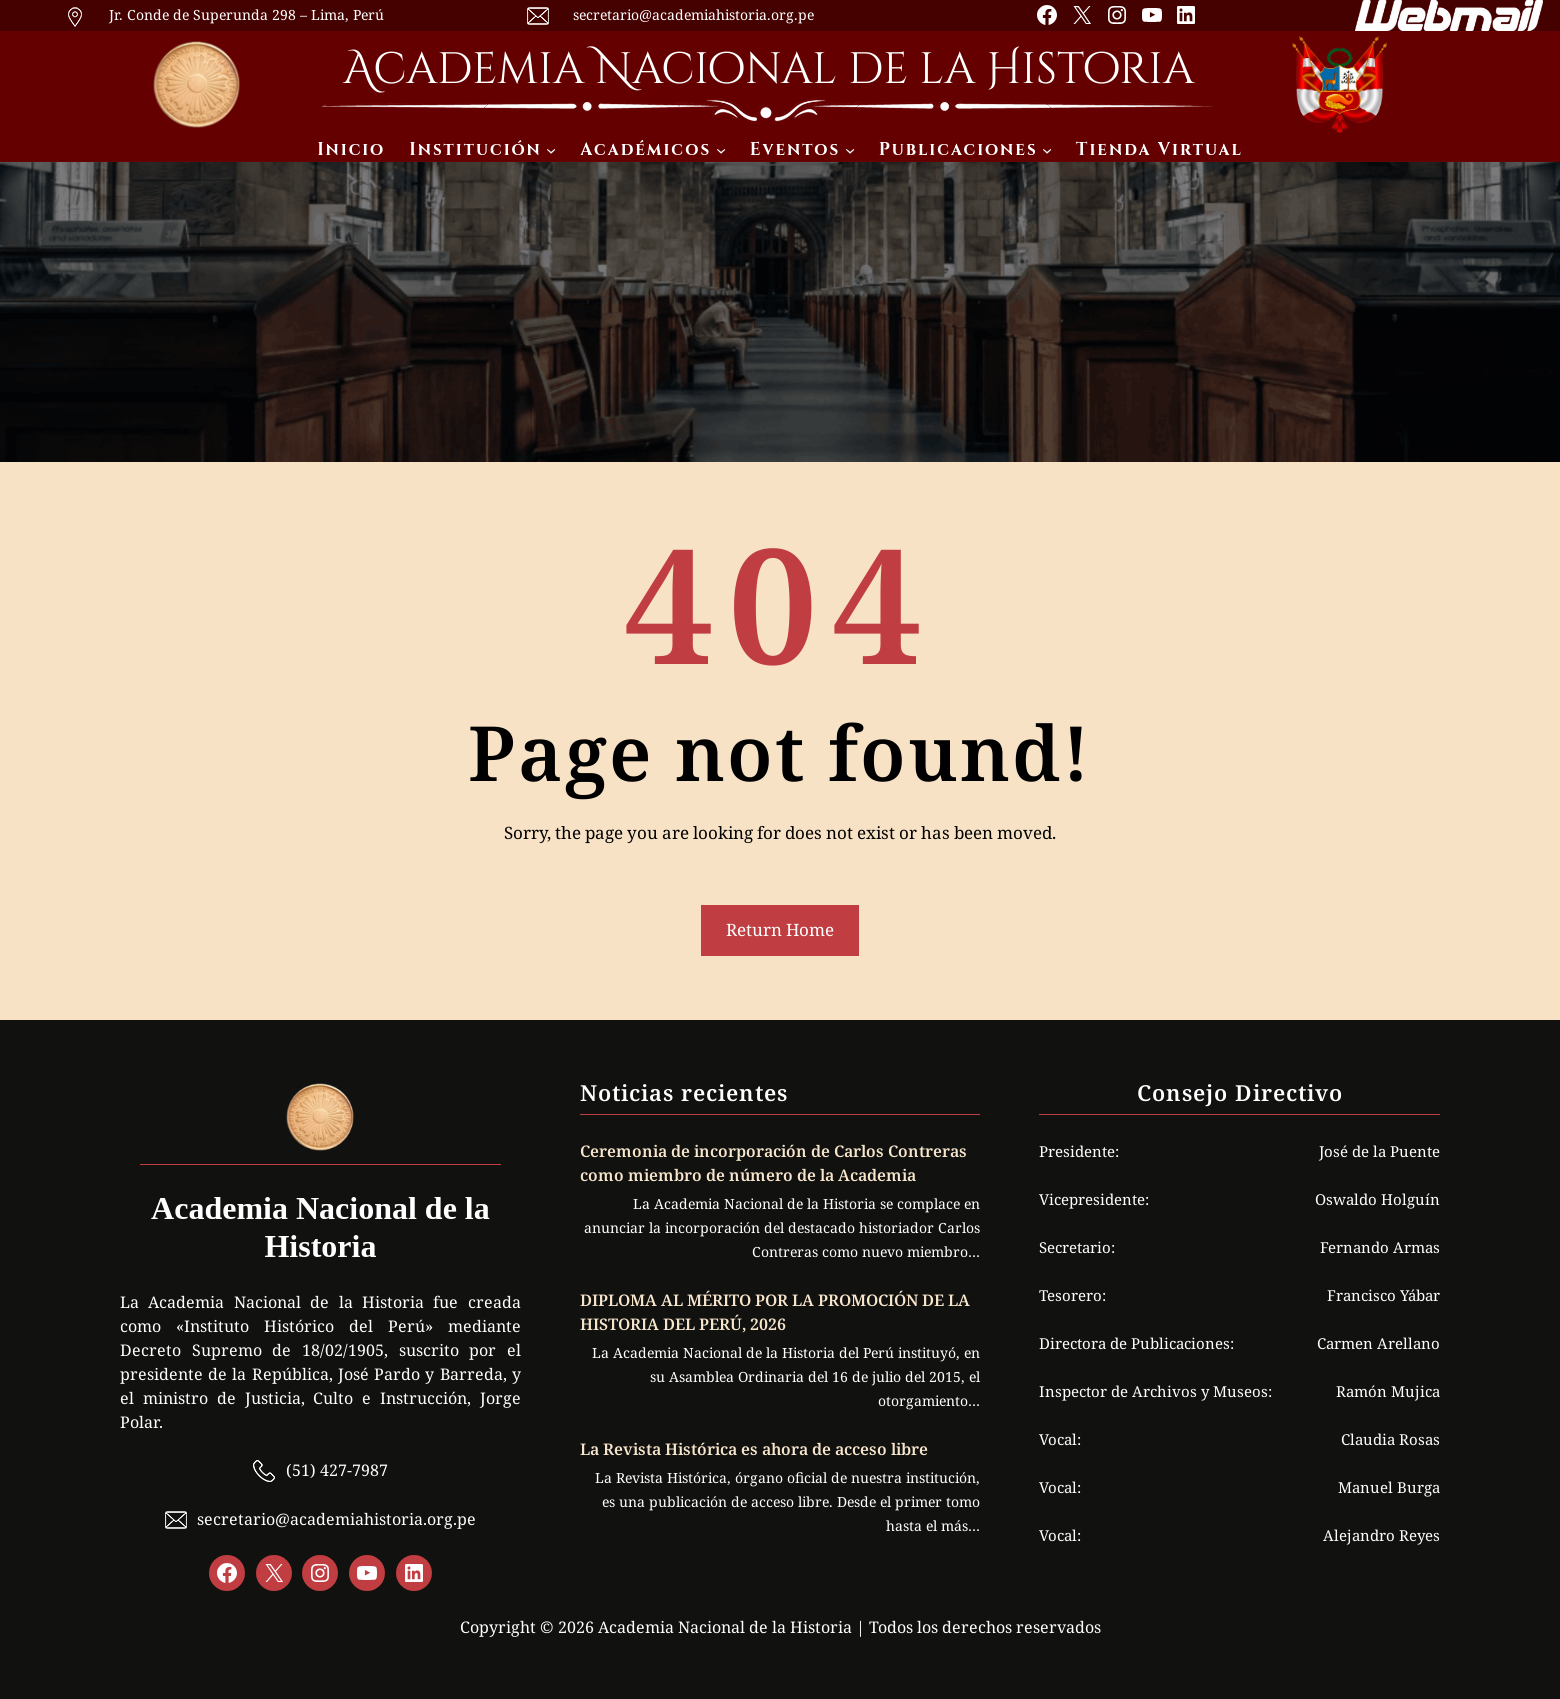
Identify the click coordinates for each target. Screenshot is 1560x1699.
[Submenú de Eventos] (850, 150)
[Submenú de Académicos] (721, 150)
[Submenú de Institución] (551, 150)
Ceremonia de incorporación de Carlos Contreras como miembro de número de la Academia (773, 1163)
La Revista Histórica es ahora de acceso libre (756, 1449)
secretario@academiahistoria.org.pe (693, 14)
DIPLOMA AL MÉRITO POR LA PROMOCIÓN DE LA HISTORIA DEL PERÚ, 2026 (775, 1312)
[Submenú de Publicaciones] (1047, 150)
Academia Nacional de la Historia (768, 69)
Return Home (780, 929)
